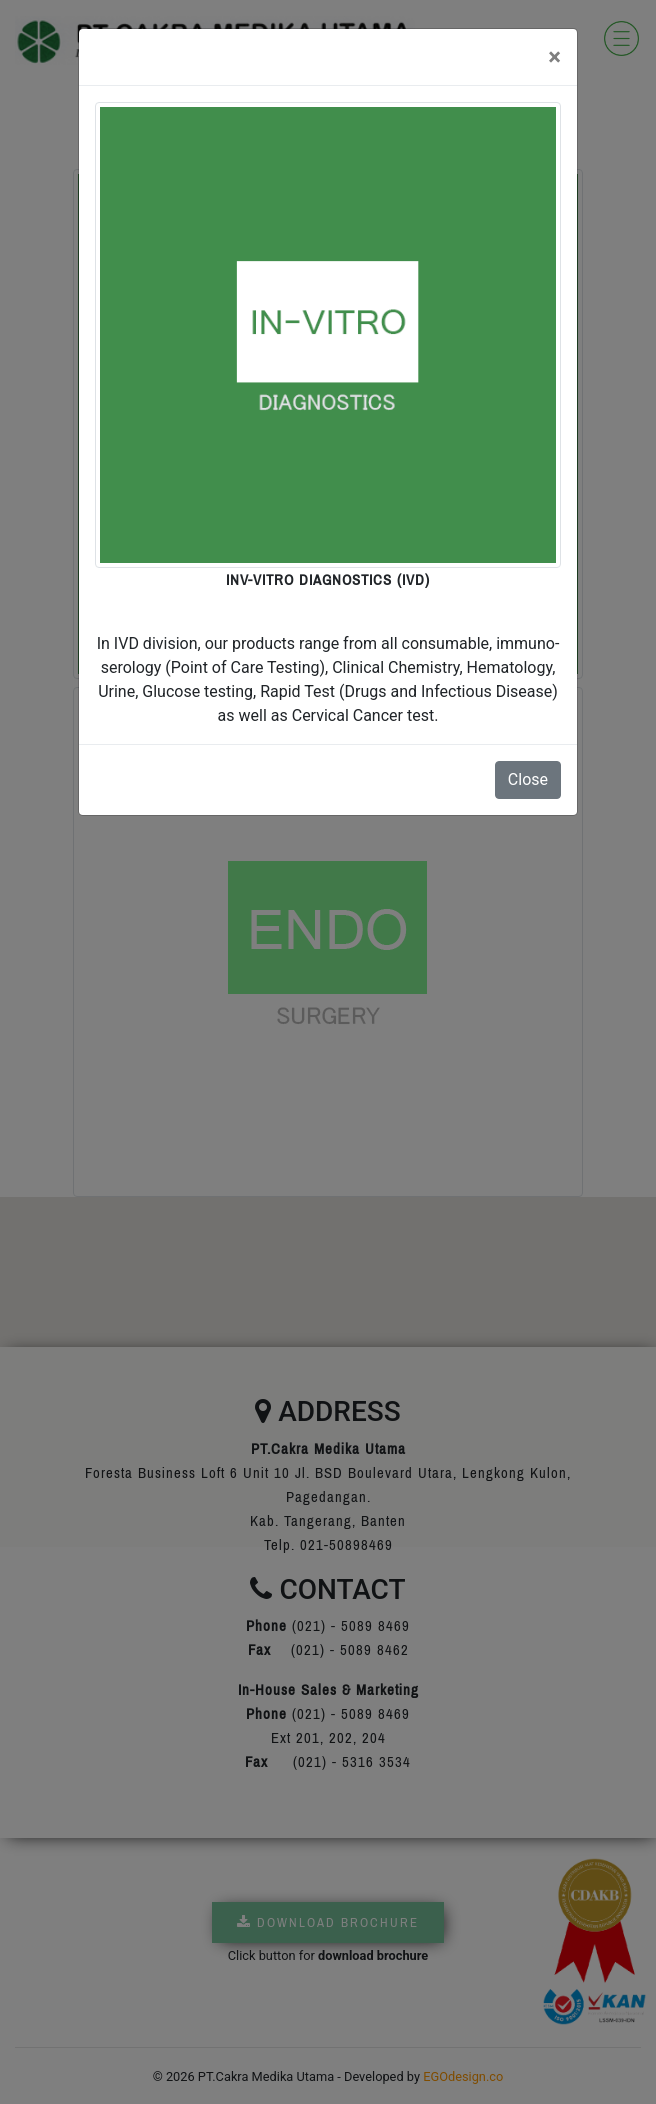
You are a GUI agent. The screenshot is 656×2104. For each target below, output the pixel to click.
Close (528, 779)
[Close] (554, 57)
